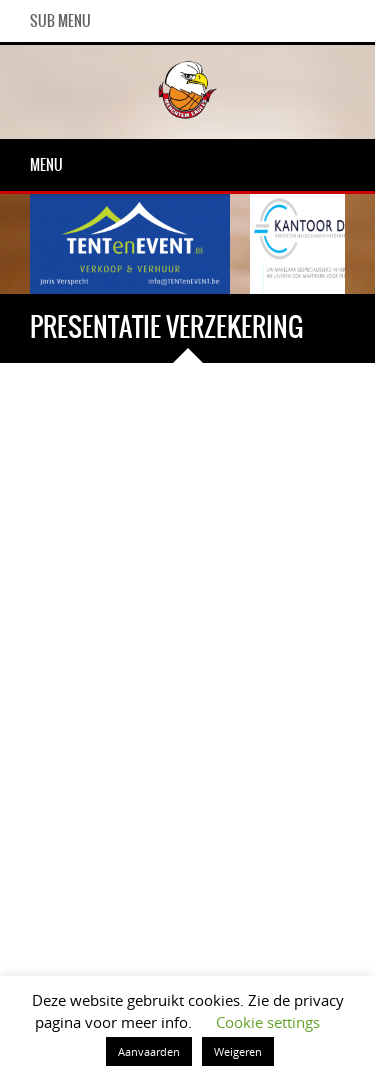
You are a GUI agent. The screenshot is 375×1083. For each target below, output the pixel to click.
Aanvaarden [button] (149, 1051)
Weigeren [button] (238, 1051)
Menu (46, 165)
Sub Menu (60, 21)
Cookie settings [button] (268, 1022)
